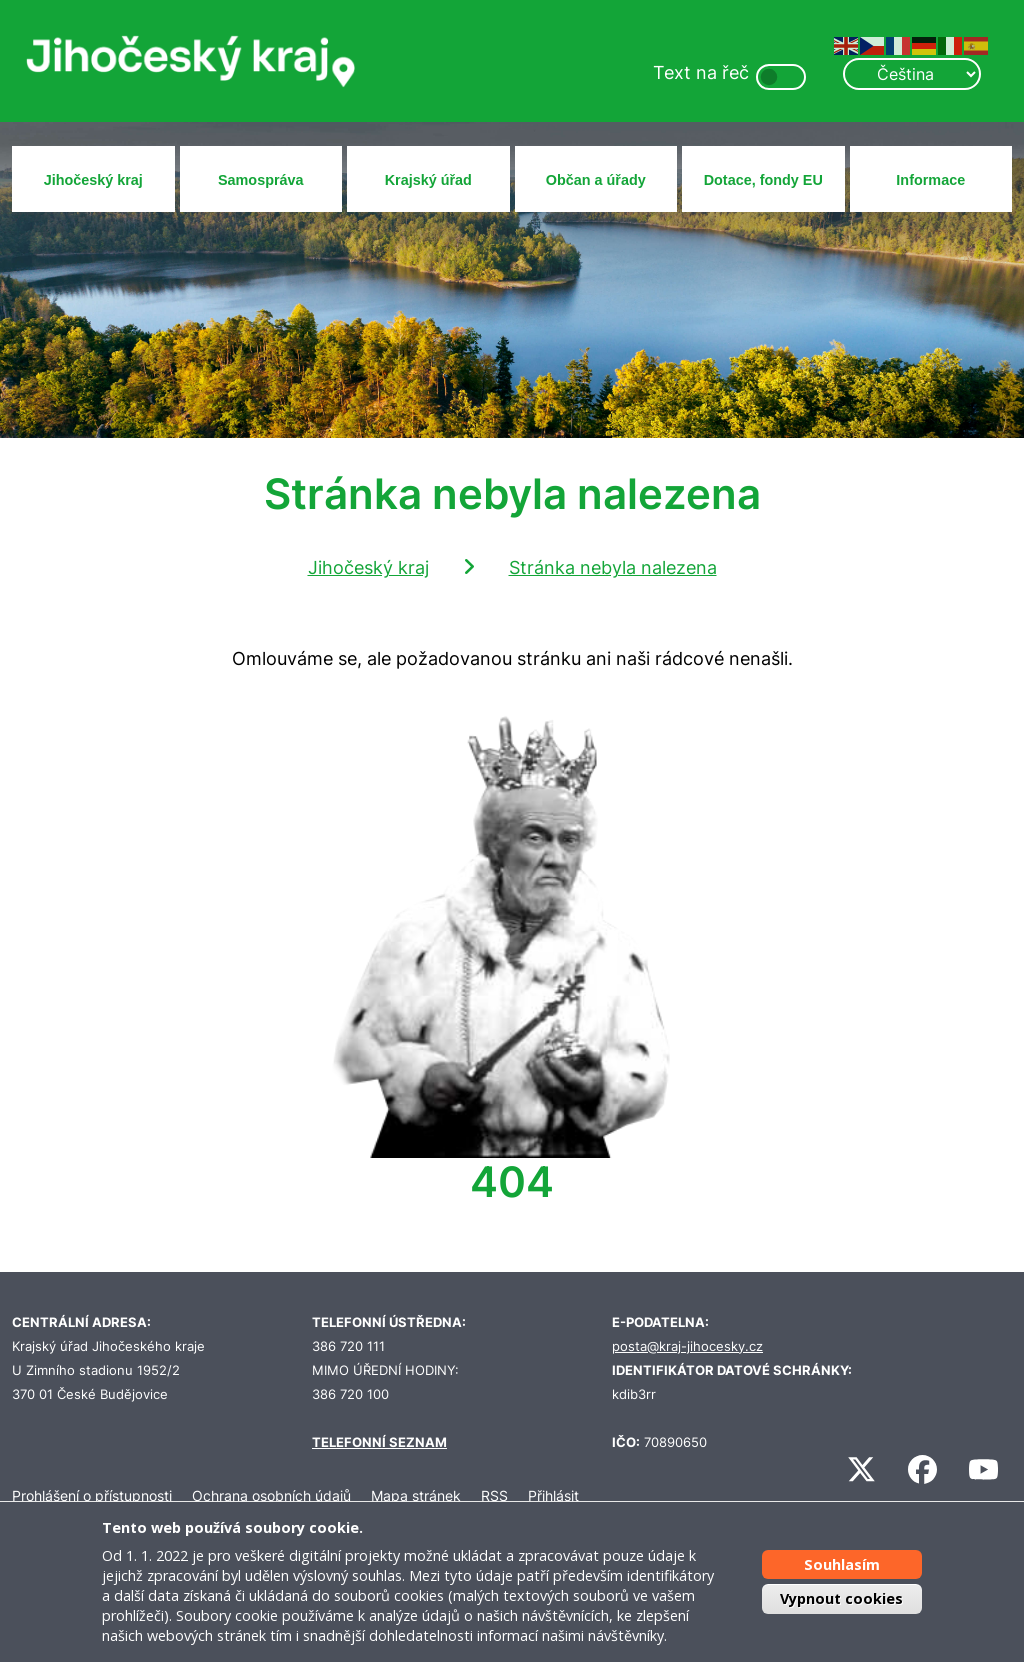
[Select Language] (912, 74)
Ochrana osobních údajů (271, 1495)
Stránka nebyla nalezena (613, 567)
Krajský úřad (428, 180)
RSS (494, 1495)
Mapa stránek (416, 1495)
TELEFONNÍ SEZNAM (379, 1442)
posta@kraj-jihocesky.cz (687, 1346)
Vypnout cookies (841, 1598)
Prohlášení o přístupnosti (92, 1495)
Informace (930, 180)
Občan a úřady (596, 180)
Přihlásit (553, 1495)
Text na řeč (701, 72)
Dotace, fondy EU (763, 180)
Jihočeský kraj (93, 180)
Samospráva (261, 180)
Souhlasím (842, 1564)
